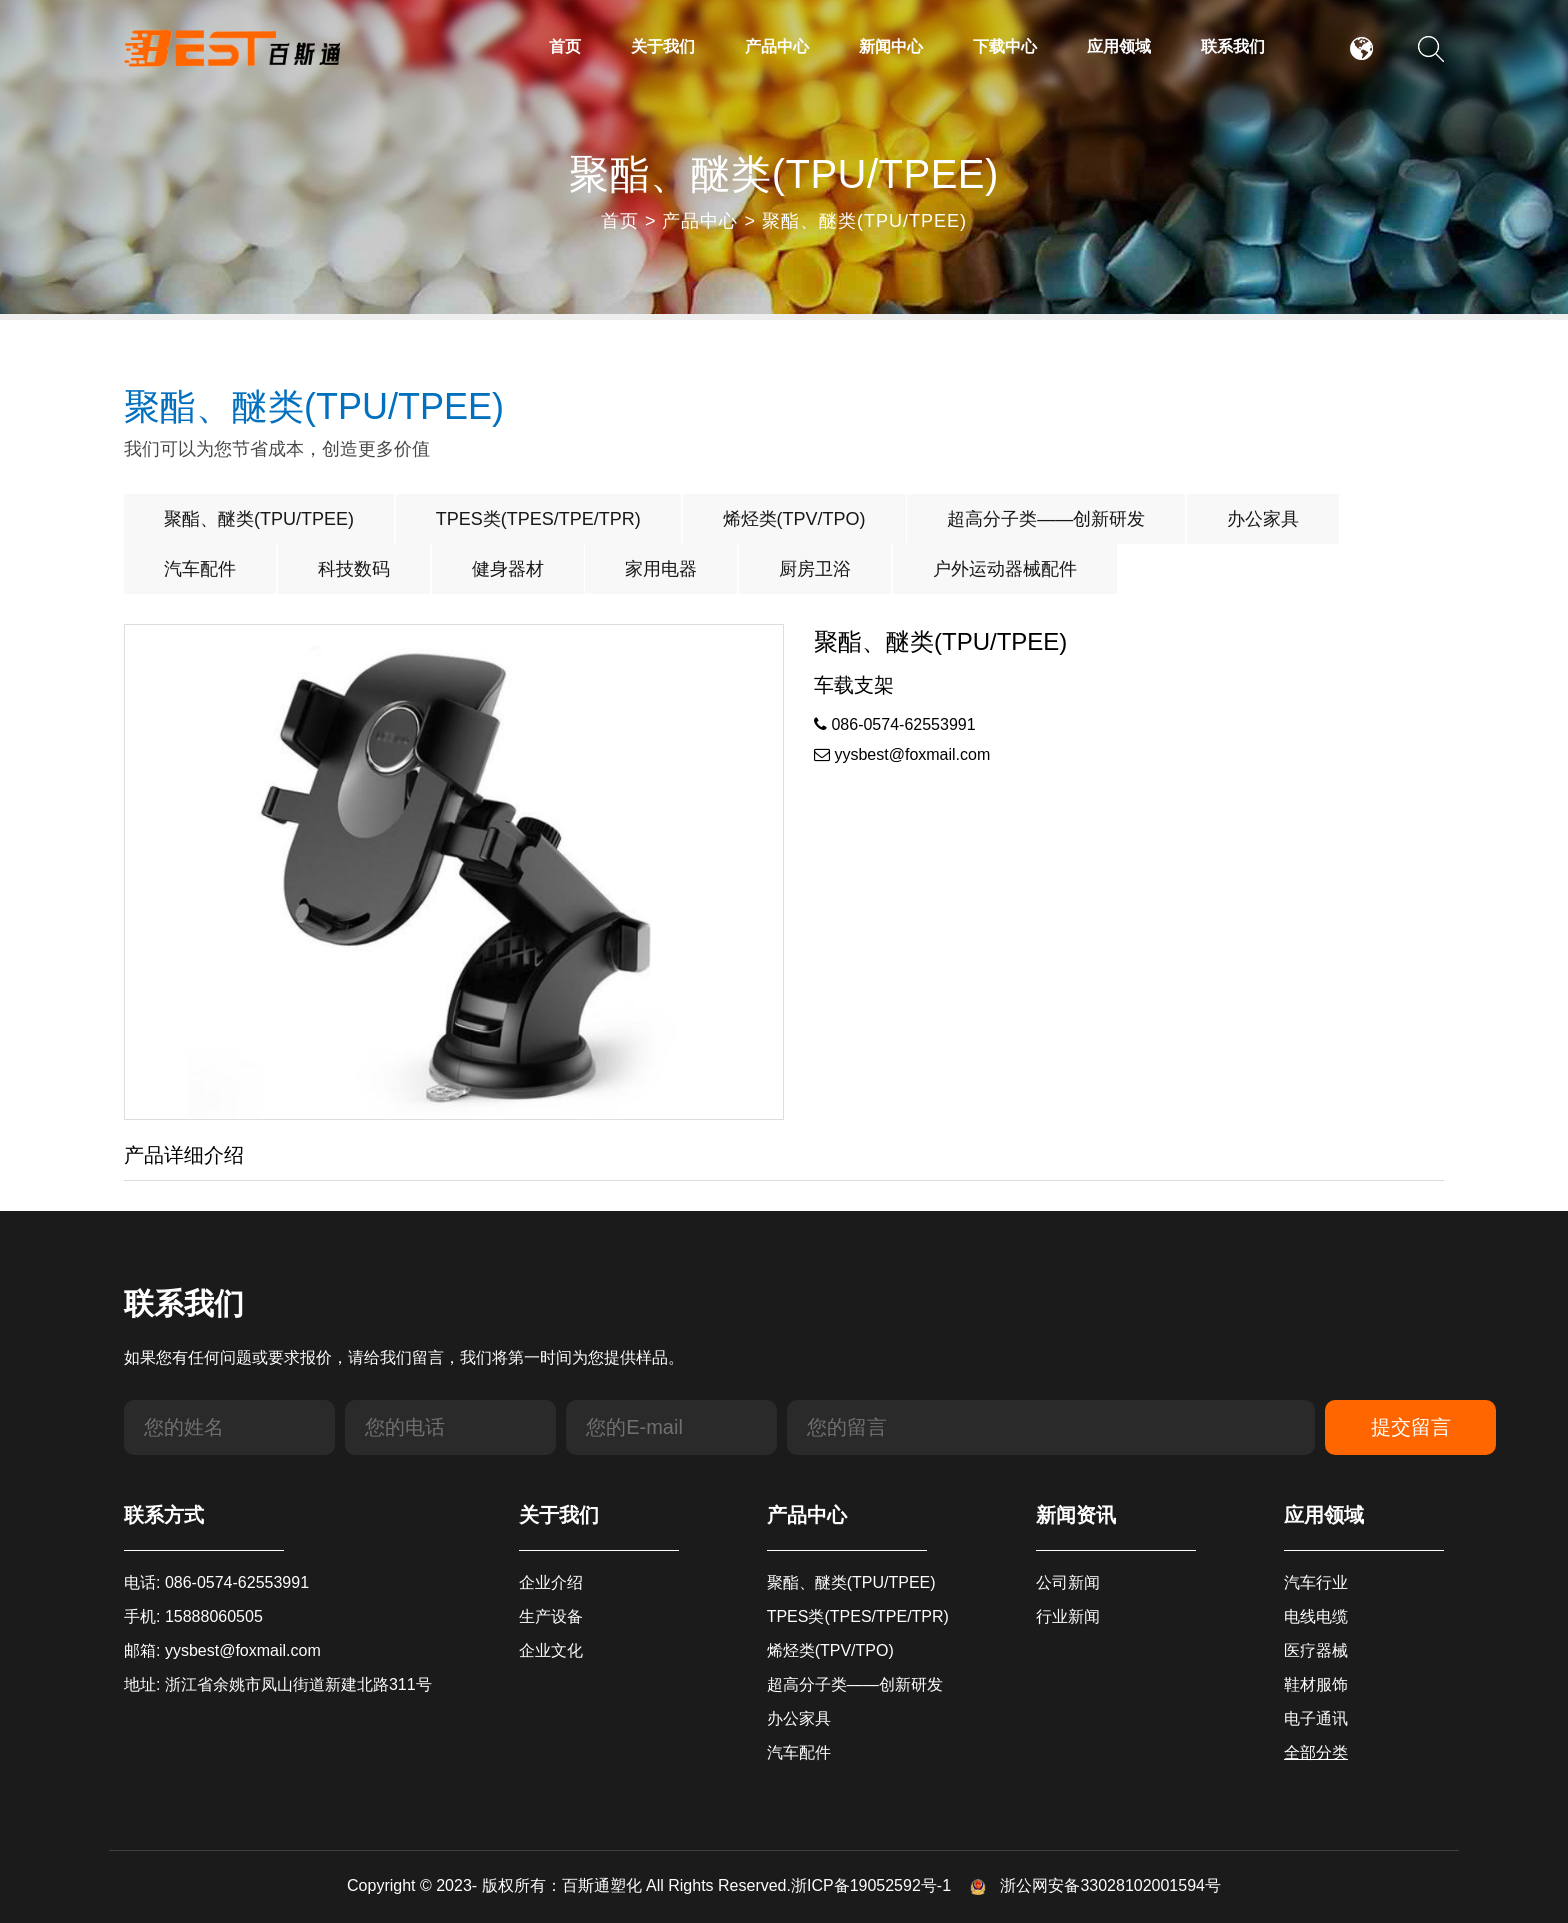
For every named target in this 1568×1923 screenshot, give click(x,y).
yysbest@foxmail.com (902, 754)
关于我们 (663, 46)
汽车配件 (200, 569)
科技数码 (354, 569)
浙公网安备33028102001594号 (1095, 1885)
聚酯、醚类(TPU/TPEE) (864, 221)
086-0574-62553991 (895, 724)
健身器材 (508, 569)
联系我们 (1233, 46)
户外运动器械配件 (1005, 569)
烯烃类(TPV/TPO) (794, 519)
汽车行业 (1316, 1582)
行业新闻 (1068, 1616)
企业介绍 (551, 1582)
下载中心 (1005, 46)
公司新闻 (1068, 1582)
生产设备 (551, 1616)
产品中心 (777, 46)
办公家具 (1263, 519)
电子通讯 (1316, 1718)
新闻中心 (891, 46)
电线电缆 (1316, 1616)
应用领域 (1119, 46)
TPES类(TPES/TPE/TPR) (538, 519)
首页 (565, 46)
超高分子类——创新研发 (1046, 519)
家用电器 (661, 569)
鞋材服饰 (1316, 1684)
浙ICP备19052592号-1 (871, 1885)
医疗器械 (1316, 1650)
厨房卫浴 (815, 569)
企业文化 (551, 1650)
